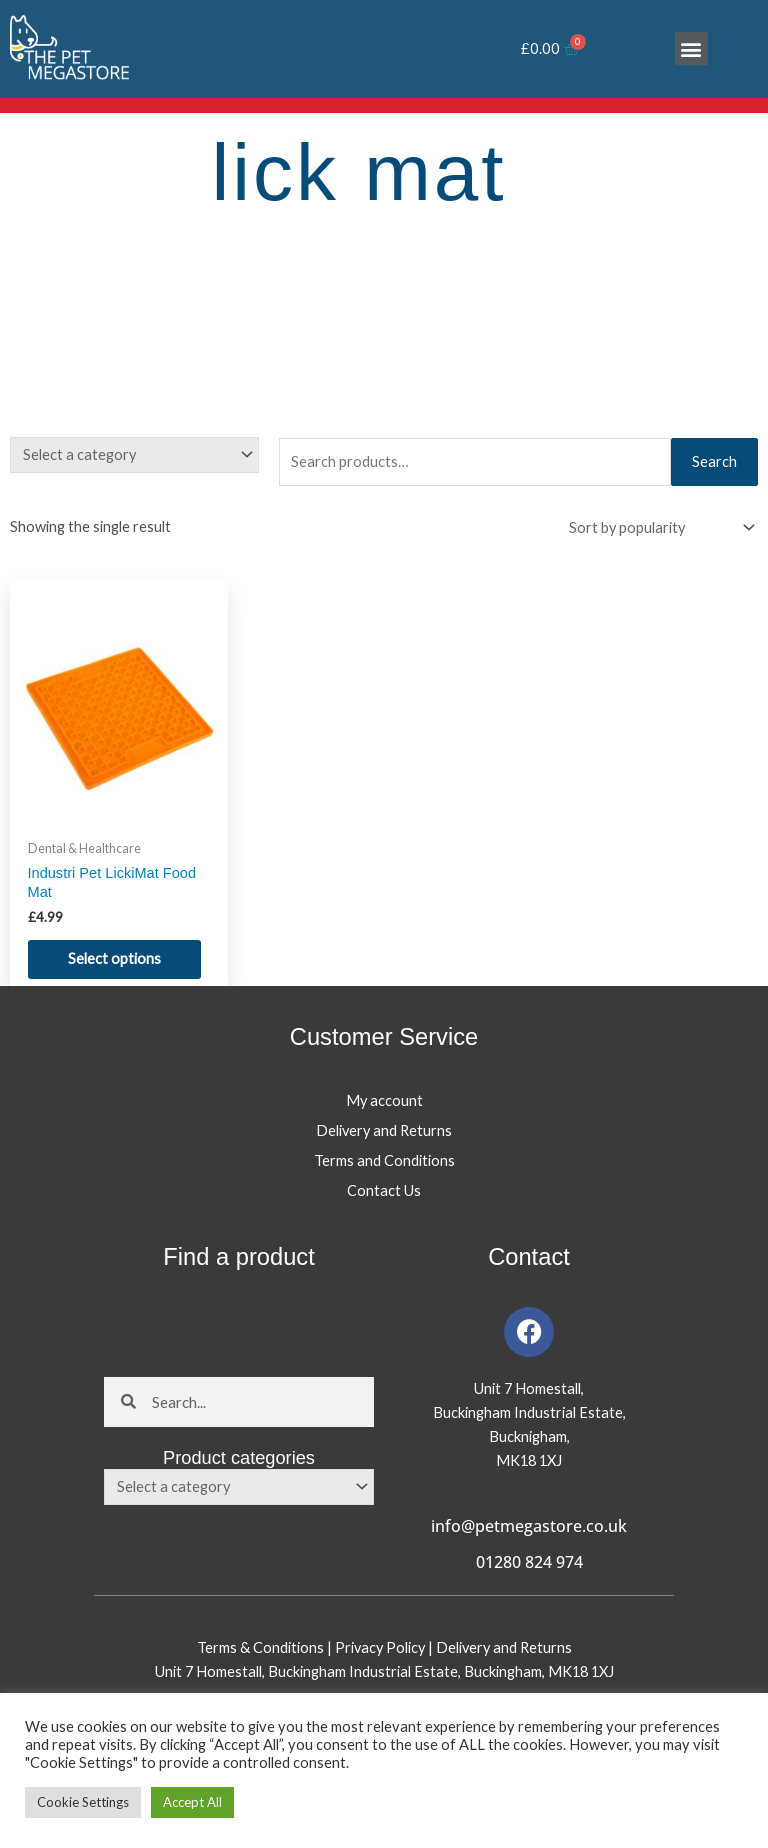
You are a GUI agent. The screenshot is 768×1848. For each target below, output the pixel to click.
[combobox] (134, 455)
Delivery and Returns (384, 1130)
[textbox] (126, 455)
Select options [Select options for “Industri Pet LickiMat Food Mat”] (114, 958)
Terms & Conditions (260, 1647)
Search (714, 461)
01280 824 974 (529, 1562)
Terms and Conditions (384, 1160)
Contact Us (384, 1190)
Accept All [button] (192, 1802)
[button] (691, 48)
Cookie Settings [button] (83, 1802)
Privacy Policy (381, 1647)
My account (384, 1100)
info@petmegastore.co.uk (529, 1526)
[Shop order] (657, 528)
